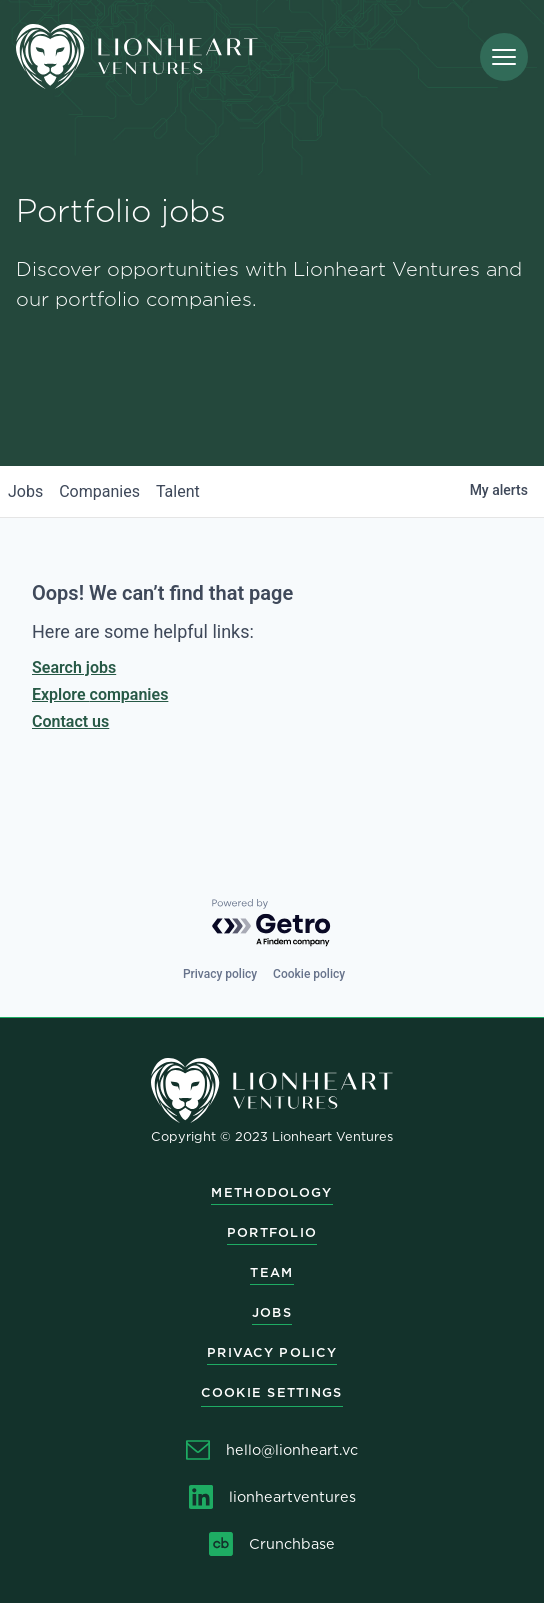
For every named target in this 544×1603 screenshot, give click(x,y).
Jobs (272, 1312)
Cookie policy (309, 974)
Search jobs (74, 667)
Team (271, 1272)
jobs (25, 491)
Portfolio (272, 1232)
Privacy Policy (272, 1352)
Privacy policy (220, 974)
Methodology (271, 1192)
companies (99, 491)
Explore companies (100, 694)
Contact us (70, 721)
